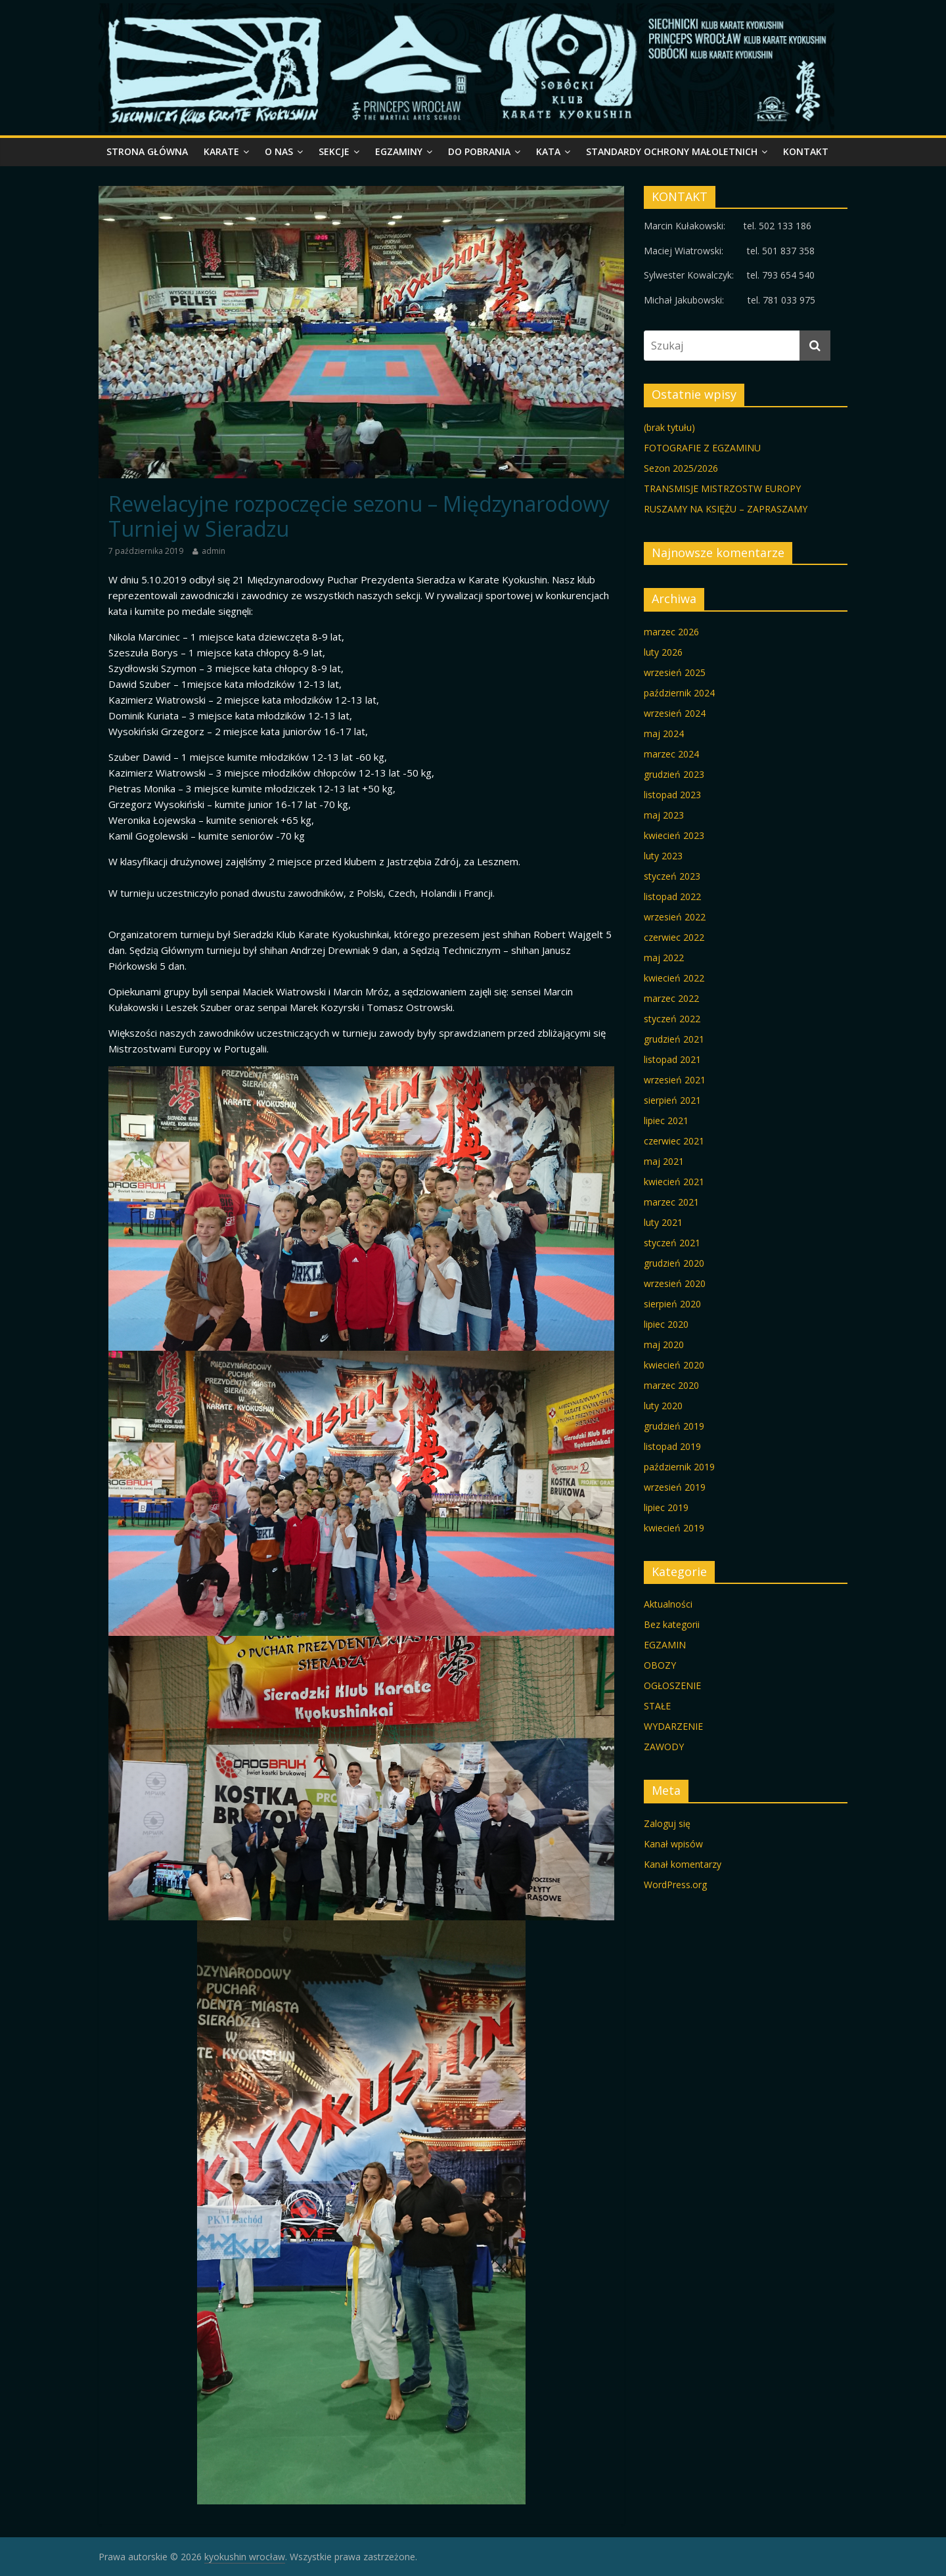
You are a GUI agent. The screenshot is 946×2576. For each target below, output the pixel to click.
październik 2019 (679, 1466)
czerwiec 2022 (674, 937)
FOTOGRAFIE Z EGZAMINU (702, 447)
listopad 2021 (672, 1059)
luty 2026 (663, 652)
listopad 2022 (672, 896)
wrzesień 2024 (675, 713)
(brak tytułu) (669, 427)
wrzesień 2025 (675, 672)
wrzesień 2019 (675, 1487)
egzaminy (398, 151)
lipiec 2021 (666, 1120)
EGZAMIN (665, 1644)
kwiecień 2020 (674, 1365)
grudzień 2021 (674, 1039)
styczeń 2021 (672, 1242)
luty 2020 (663, 1405)
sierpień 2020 (672, 1304)
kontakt (805, 151)
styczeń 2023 (672, 876)
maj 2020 (664, 1344)
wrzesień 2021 (675, 1079)
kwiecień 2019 (674, 1528)
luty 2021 (663, 1222)
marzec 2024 (671, 754)
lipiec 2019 (666, 1507)
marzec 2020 (671, 1385)
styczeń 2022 (672, 1018)
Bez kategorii (672, 1624)
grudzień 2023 (674, 774)
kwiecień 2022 (674, 978)
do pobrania (479, 151)
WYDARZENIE (673, 1726)
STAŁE (657, 1706)
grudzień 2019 (674, 1426)
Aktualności (668, 1604)
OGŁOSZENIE (672, 1685)
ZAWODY (664, 1746)
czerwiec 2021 (674, 1141)
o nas (279, 151)
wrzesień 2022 (675, 917)
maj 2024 (664, 733)
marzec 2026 (671, 631)
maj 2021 (664, 1161)
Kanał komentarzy (682, 1864)
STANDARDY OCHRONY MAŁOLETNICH (671, 151)
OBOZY (660, 1665)
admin (213, 550)
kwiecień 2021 (674, 1181)
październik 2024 (679, 693)
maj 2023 (664, 815)
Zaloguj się (667, 1823)
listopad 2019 (672, 1446)
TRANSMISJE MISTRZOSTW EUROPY (722, 488)
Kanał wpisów (673, 1844)
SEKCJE (334, 151)
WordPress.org (675, 1884)
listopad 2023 (672, 794)
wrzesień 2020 (675, 1283)
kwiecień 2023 (674, 835)
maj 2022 (664, 957)
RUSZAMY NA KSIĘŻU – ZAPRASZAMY (725, 509)
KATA (548, 151)
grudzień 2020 (674, 1263)
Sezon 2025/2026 (681, 468)
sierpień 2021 (672, 1100)
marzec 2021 (671, 1202)
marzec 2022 (671, 998)
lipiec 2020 (666, 1324)
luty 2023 (663, 855)
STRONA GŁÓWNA (147, 151)
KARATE (221, 151)
